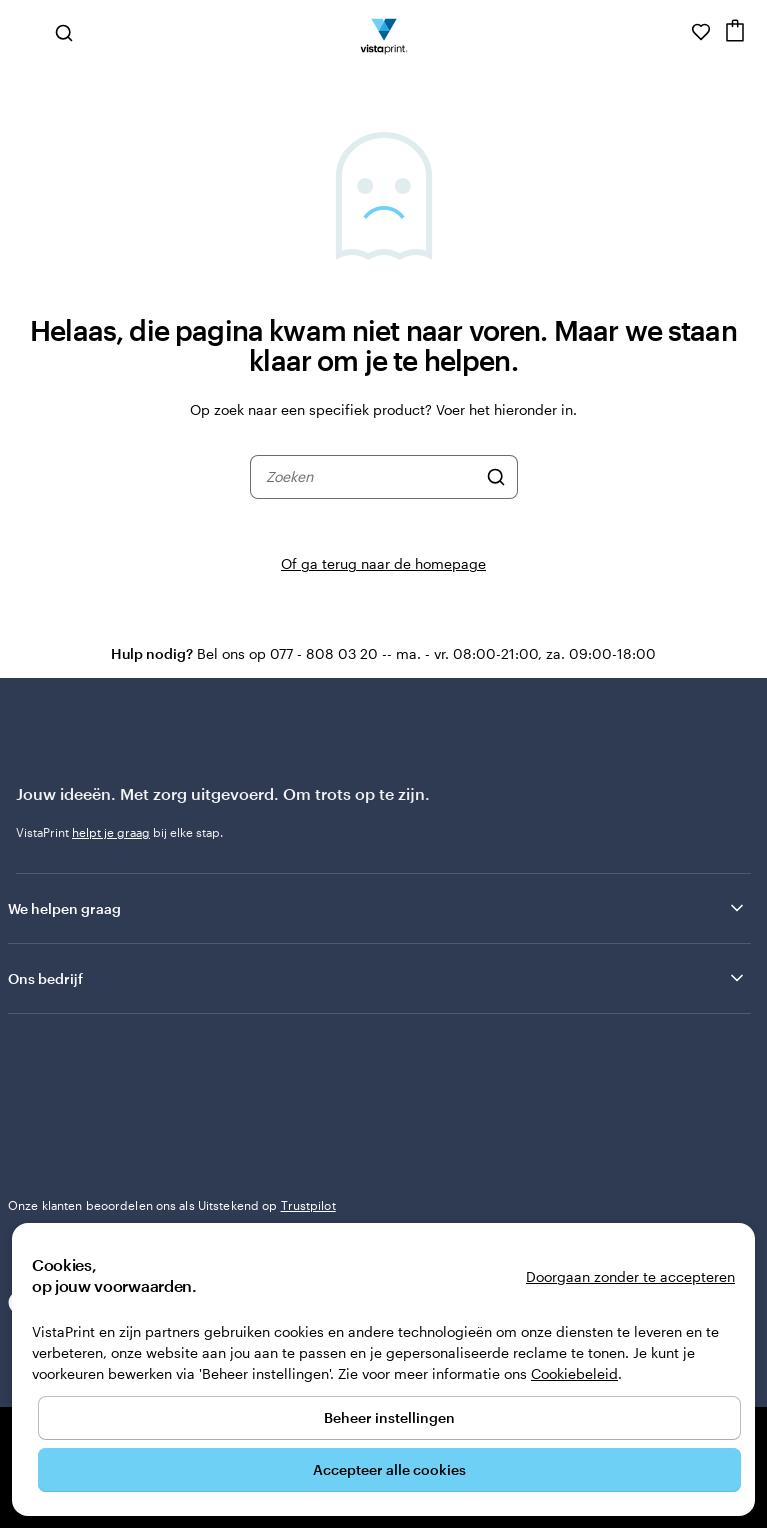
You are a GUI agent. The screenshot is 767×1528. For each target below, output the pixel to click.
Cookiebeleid (574, 1373)
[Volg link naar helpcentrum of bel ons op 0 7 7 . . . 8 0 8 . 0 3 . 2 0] (673, 32)
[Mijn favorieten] (701, 32)
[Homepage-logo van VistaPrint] (383, 32)
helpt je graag (111, 832)
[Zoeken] (496, 477)
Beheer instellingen (389, 1417)
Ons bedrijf (377, 978)
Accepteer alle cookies (389, 1469)
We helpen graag (377, 908)
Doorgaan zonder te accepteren (630, 1276)
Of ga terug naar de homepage (383, 563)
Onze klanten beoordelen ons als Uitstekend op (172, 1205)
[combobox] (371, 477)
